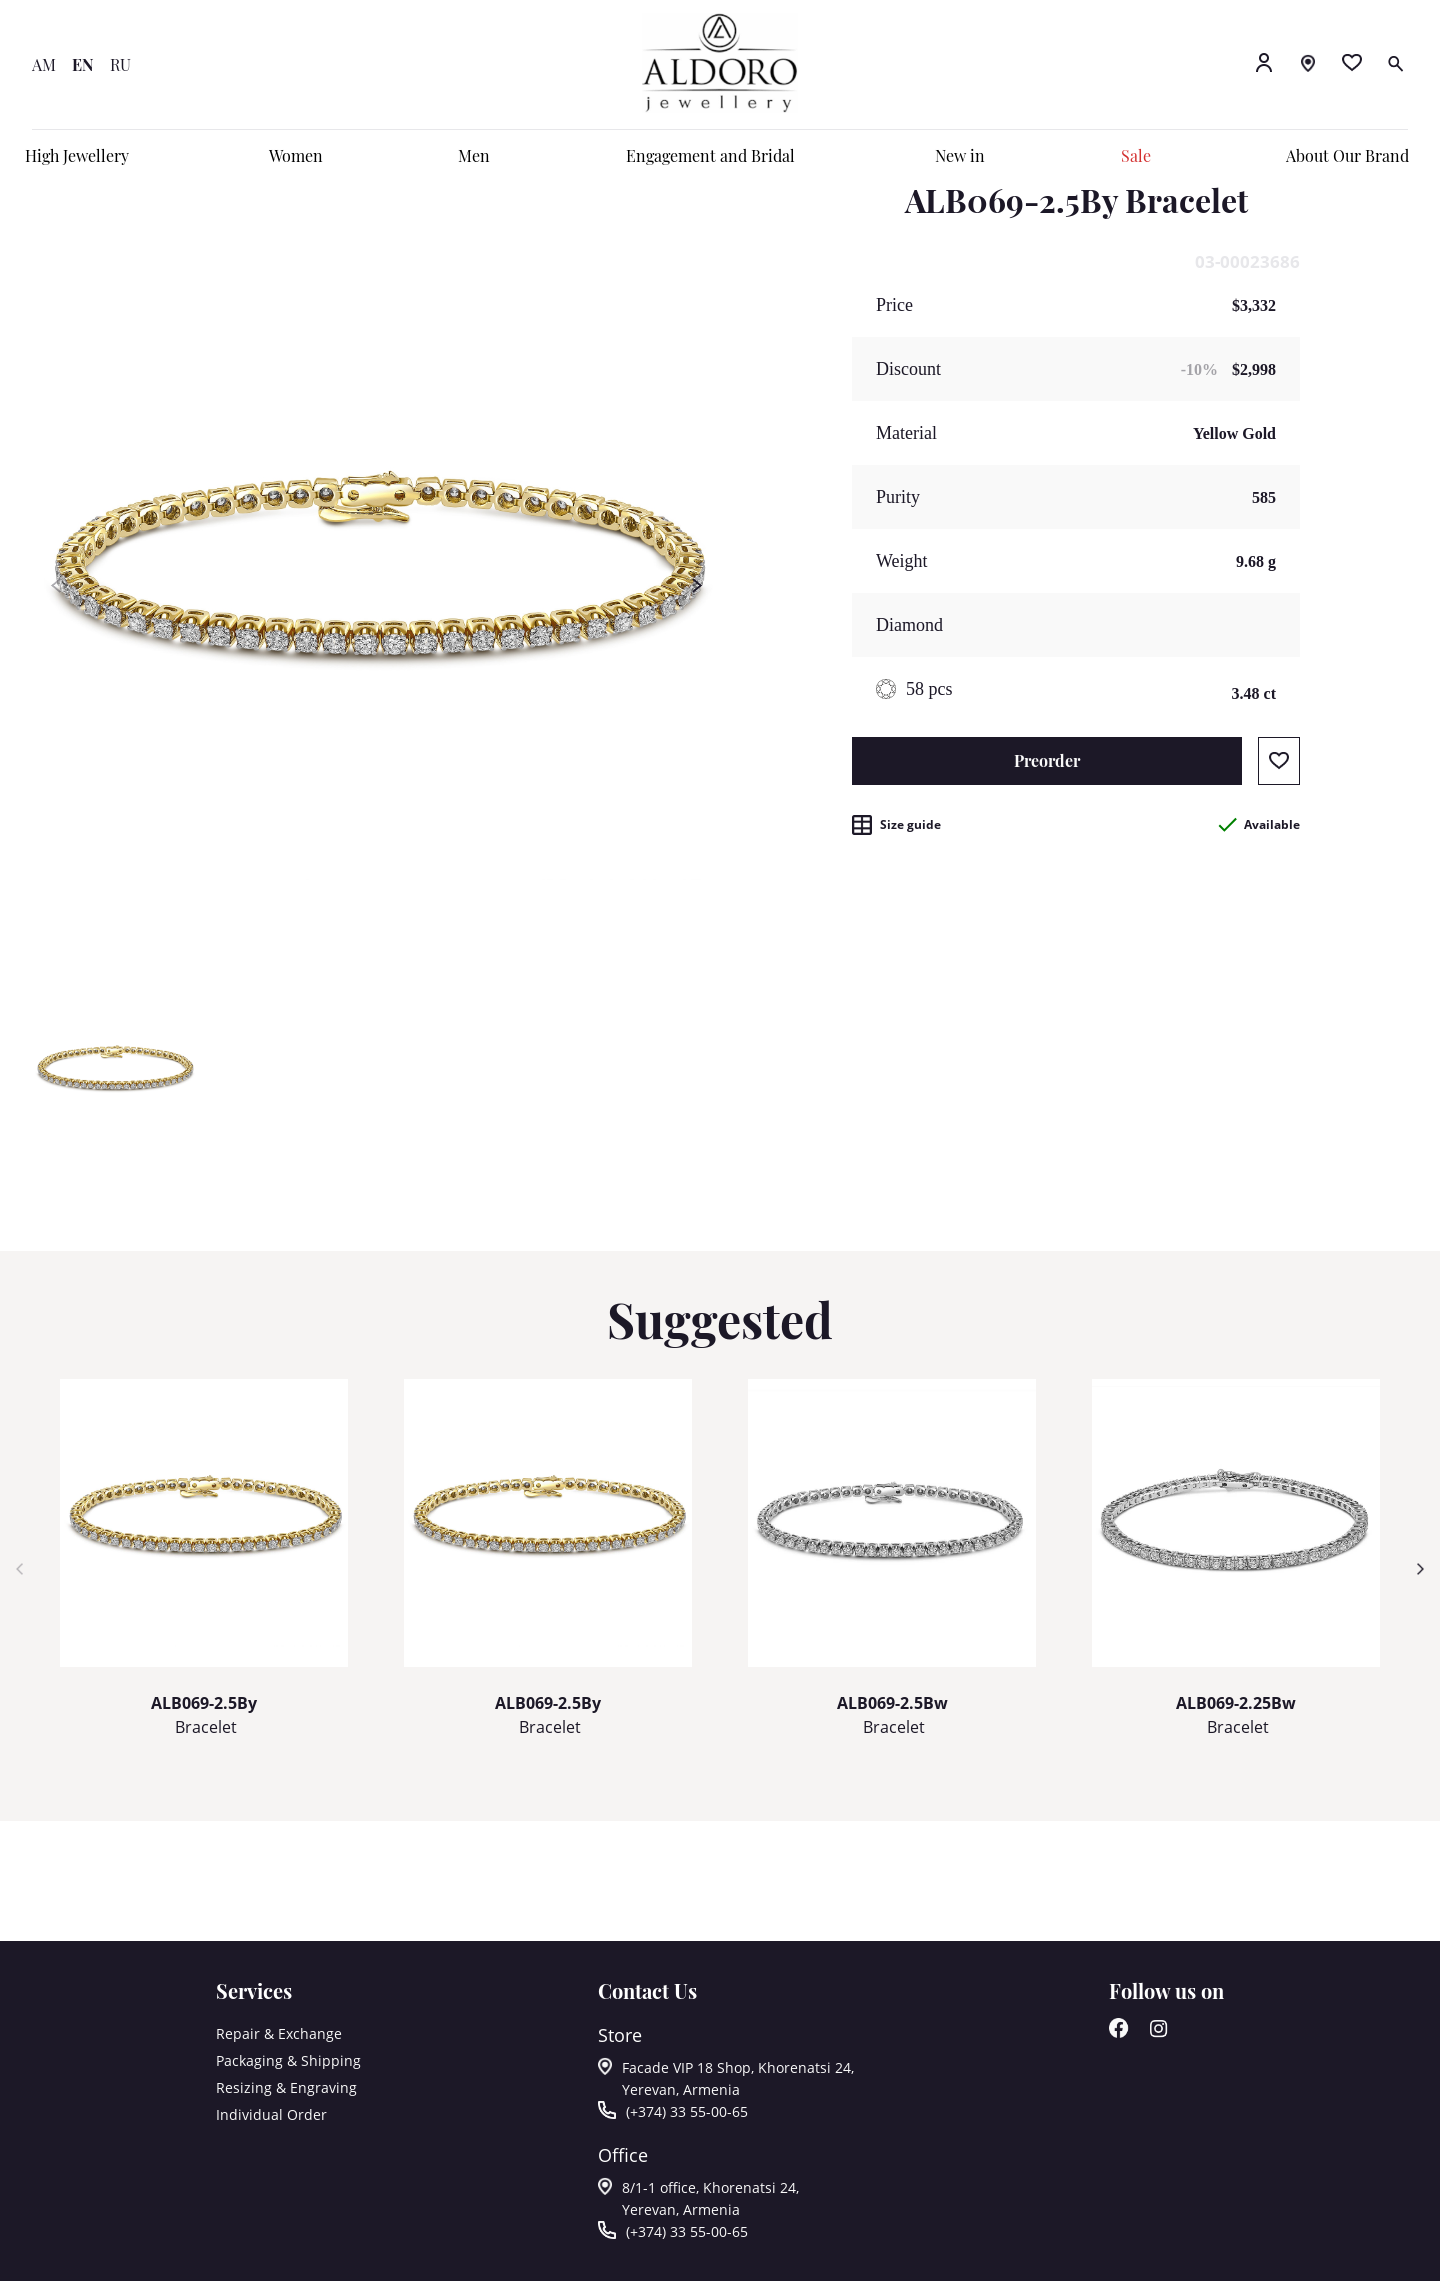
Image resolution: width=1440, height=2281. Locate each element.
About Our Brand (1347, 155)
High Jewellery (77, 155)
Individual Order (271, 2114)
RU (120, 64)
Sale (1136, 155)
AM (44, 64)
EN (83, 64)
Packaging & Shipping (288, 2060)
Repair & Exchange (279, 2033)
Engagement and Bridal (710, 155)
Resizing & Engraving (286, 2087)
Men (474, 155)
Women (296, 155)
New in (960, 155)
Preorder (1047, 760)
